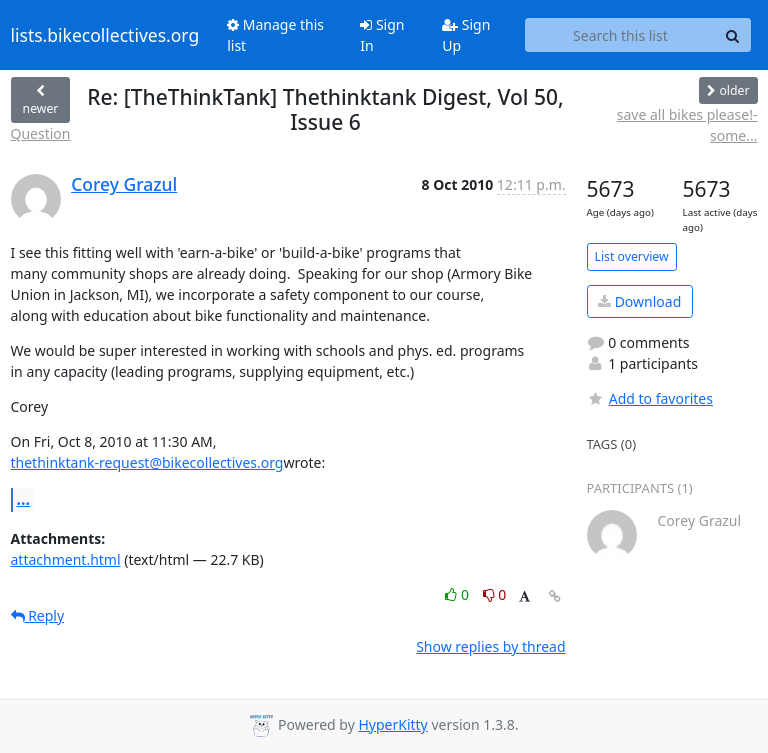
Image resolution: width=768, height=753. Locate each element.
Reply (38, 615)
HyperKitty (392, 724)
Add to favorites (650, 398)
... (24, 499)
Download (639, 301)
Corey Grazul (124, 184)
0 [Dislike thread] (495, 594)
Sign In (382, 35)
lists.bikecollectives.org (105, 35)
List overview (632, 256)
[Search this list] (620, 35)
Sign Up (466, 35)
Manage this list (275, 35)
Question (41, 133)
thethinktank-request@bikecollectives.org (147, 462)
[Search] (733, 35)
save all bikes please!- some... (687, 125)
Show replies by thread (490, 646)
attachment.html (66, 559)
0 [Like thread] (458, 594)
